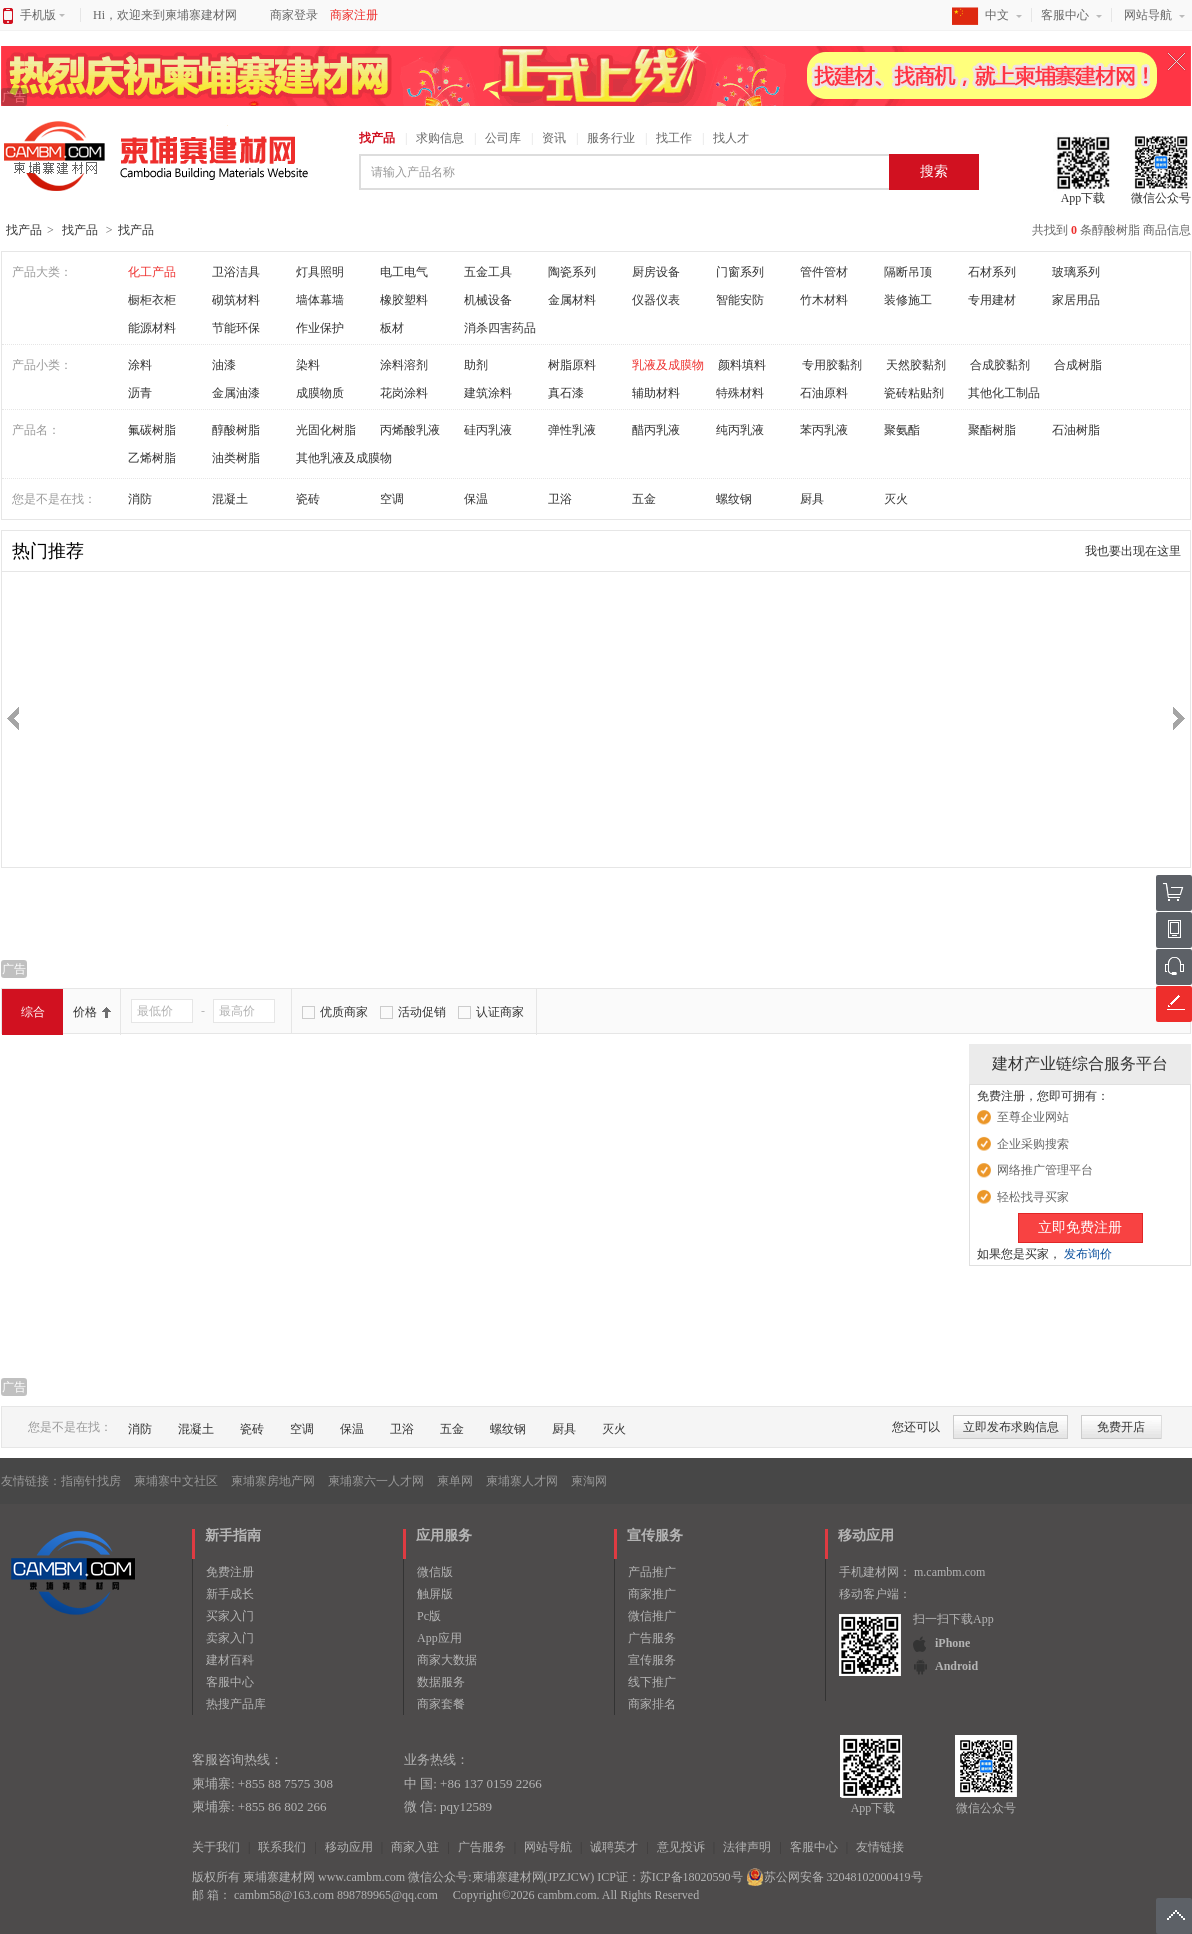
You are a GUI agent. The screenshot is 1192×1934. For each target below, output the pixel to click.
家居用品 (1076, 300)
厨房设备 (656, 272)
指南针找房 (91, 1481)
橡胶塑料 (404, 300)
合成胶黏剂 (1000, 365)
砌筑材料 (236, 300)
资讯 (554, 138)
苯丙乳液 (824, 430)
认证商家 (500, 1012)
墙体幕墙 (320, 300)
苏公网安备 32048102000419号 (834, 1877)
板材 (392, 328)
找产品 (377, 138)
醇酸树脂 (236, 430)
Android (956, 1666)
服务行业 (611, 138)
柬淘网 (589, 1481)
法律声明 (747, 1847)
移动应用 (349, 1847)
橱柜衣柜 (152, 300)
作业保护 (320, 328)
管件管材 (824, 272)
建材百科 (230, 1660)
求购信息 (440, 138)
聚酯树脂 (992, 430)
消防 (140, 499)
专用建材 (992, 300)
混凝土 (230, 499)
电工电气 (404, 272)
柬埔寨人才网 (522, 1481)
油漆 (224, 365)
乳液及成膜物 (668, 365)
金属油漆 (236, 393)
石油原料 (824, 393)
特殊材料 (740, 393)
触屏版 (435, 1594)
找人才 (731, 138)
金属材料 (572, 300)
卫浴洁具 (236, 272)
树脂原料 (572, 365)
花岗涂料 (404, 393)
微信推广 (652, 1616)
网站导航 (1148, 15)
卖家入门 (230, 1638)
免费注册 (230, 1572)
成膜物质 (320, 393)
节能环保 (236, 328)
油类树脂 (236, 458)
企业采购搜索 (1033, 1144)
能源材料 (152, 328)
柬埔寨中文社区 (176, 1481)
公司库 (503, 138)
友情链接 (880, 1847)
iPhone (952, 1643)
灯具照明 (320, 272)
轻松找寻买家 (1033, 1197)
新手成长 (230, 1594)
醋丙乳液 (656, 430)
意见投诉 (681, 1847)
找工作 (674, 138)
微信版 (435, 1572)
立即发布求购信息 (1011, 1427)
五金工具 (488, 272)
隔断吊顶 (908, 272)
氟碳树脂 (152, 430)
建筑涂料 (488, 393)
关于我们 (216, 1847)
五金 (644, 499)
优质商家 (344, 1012)
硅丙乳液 (488, 430)
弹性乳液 (572, 430)
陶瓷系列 (572, 272)
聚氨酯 (902, 430)
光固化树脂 (326, 430)
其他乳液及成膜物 (344, 458)
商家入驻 (415, 1847)
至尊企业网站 (1033, 1117)
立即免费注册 (1080, 1227)
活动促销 (422, 1012)
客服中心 (1065, 15)
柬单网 (455, 1481)
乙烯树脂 (152, 458)
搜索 (934, 171)
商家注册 (354, 15)
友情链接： (31, 1481)
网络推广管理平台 (1045, 1170)
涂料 (140, 365)
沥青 (140, 393)
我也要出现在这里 (1133, 551)
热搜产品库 (236, 1704)
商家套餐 (441, 1704)
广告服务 (652, 1638)
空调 (392, 499)
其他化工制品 (1004, 393)
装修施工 (908, 300)
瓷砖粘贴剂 (914, 393)
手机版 (42, 15)
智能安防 (740, 300)
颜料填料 (742, 365)
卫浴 (560, 499)
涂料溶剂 (404, 365)
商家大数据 (447, 1660)
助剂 (476, 365)
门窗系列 (740, 272)
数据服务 (441, 1682)
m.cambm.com (949, 1572)
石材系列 (992, 272)
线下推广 (652, 1682)
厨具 (812, 499)
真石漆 (566, 393)
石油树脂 (1076, 430)
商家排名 (652, 1704)
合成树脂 (1078, 365)
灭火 (896, 499)
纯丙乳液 (740, 430)
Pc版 (429, 1616)
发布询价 (1088, 1254)
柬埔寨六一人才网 (376, 1481)
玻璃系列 (1076, 272)
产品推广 (652, 1572)
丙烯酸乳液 (410, 430)
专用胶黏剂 (832, 365)
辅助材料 (656, 393)
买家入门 (230, 1616)
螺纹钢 (734, 499)
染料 (308, 365)
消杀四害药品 (500, 328)
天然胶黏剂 (916, 365)
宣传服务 (652, 1660)
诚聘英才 (614, 1847)
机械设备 (488, 300)
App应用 (439, 1638)
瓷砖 (308, 499)
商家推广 (652, 1594)
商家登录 (294, 15)
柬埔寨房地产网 (273, 1481)
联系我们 (282, 1847)
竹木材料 (824, 300)
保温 (476, 499)
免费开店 (1121, 1427)
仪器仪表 (656, 300)
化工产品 (152, 272)
